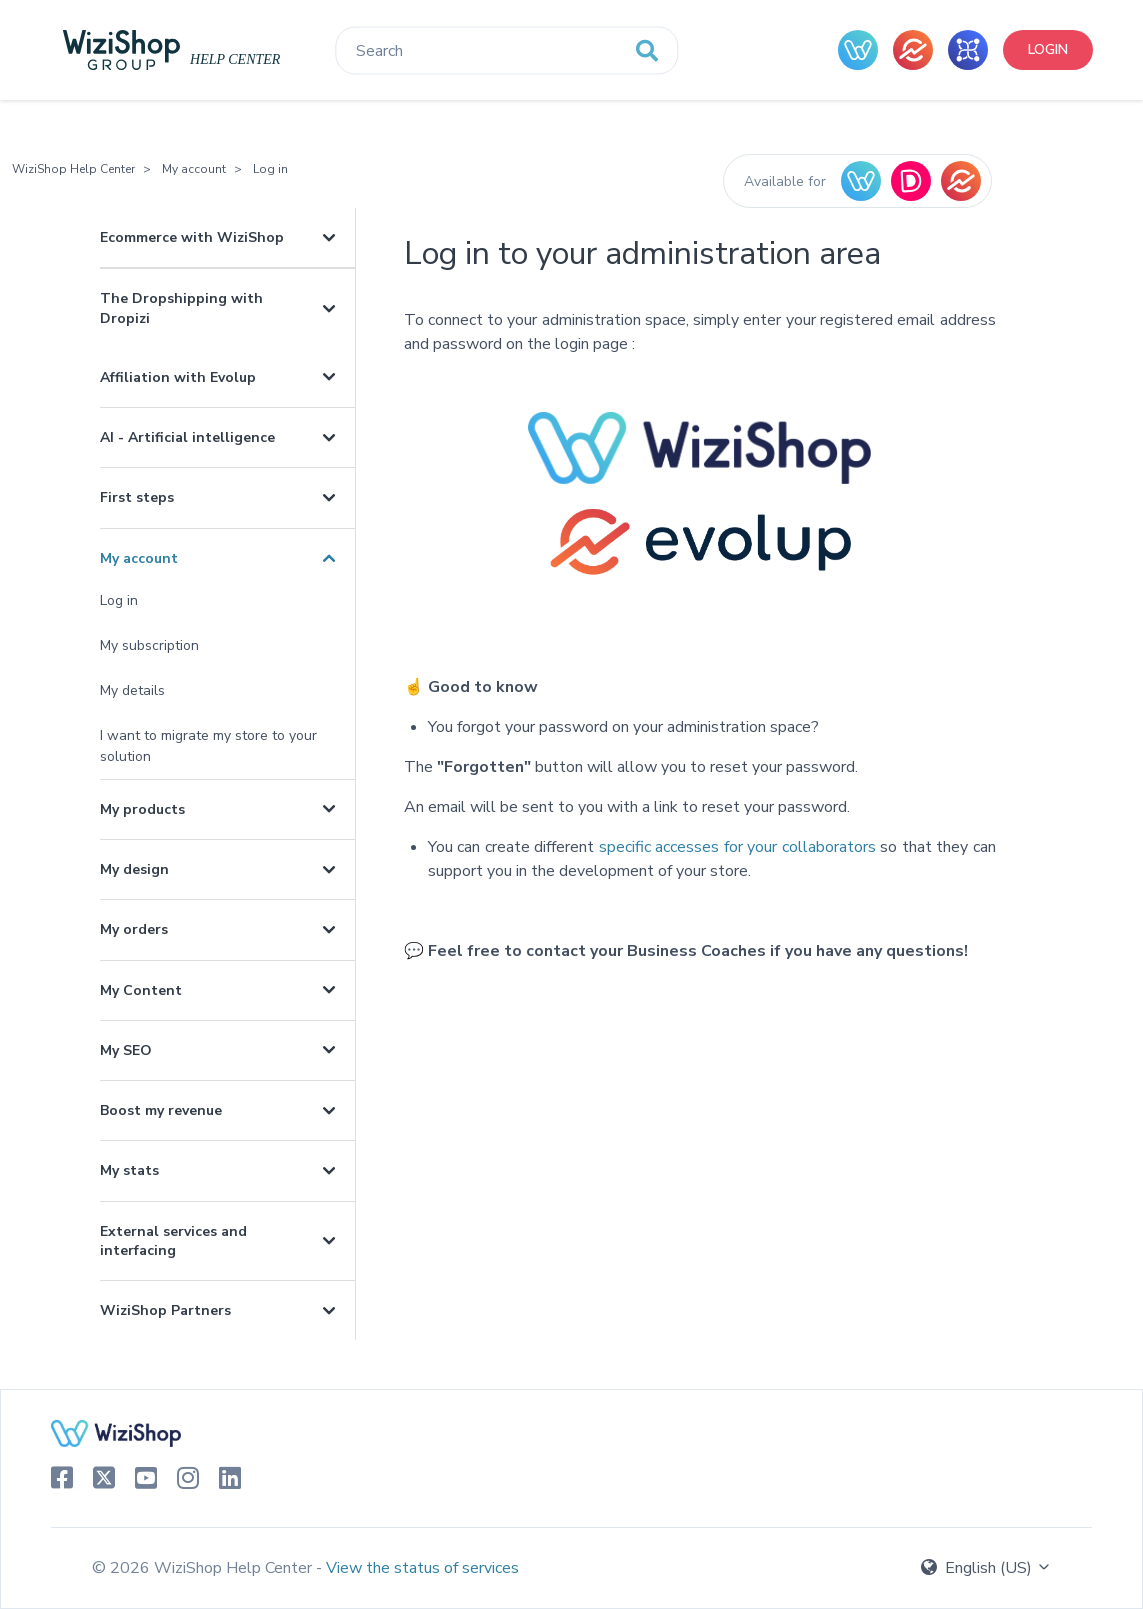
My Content (141, 990)
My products (142, 809)
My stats (129, 1170)
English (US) (986, 1568)
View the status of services (422, 1568)
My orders (134, 929)
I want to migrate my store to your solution (208, 746)
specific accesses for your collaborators (737, 847)
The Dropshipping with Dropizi (181, 308)
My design (134, 869)
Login (1048, 49)
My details (132, 690)
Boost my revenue (161, 1110)
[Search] (506, 51)
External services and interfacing (173, 1241)
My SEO (126, 1050)
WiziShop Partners (165, 1310)
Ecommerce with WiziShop (192, 237)
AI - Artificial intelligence (187, 437)
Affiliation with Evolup (178, 377)
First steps (137, 497)
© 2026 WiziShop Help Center (204, 1568)
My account (194, 169)
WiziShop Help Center (73, 169)
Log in (270, 169)
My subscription (149, 645)
